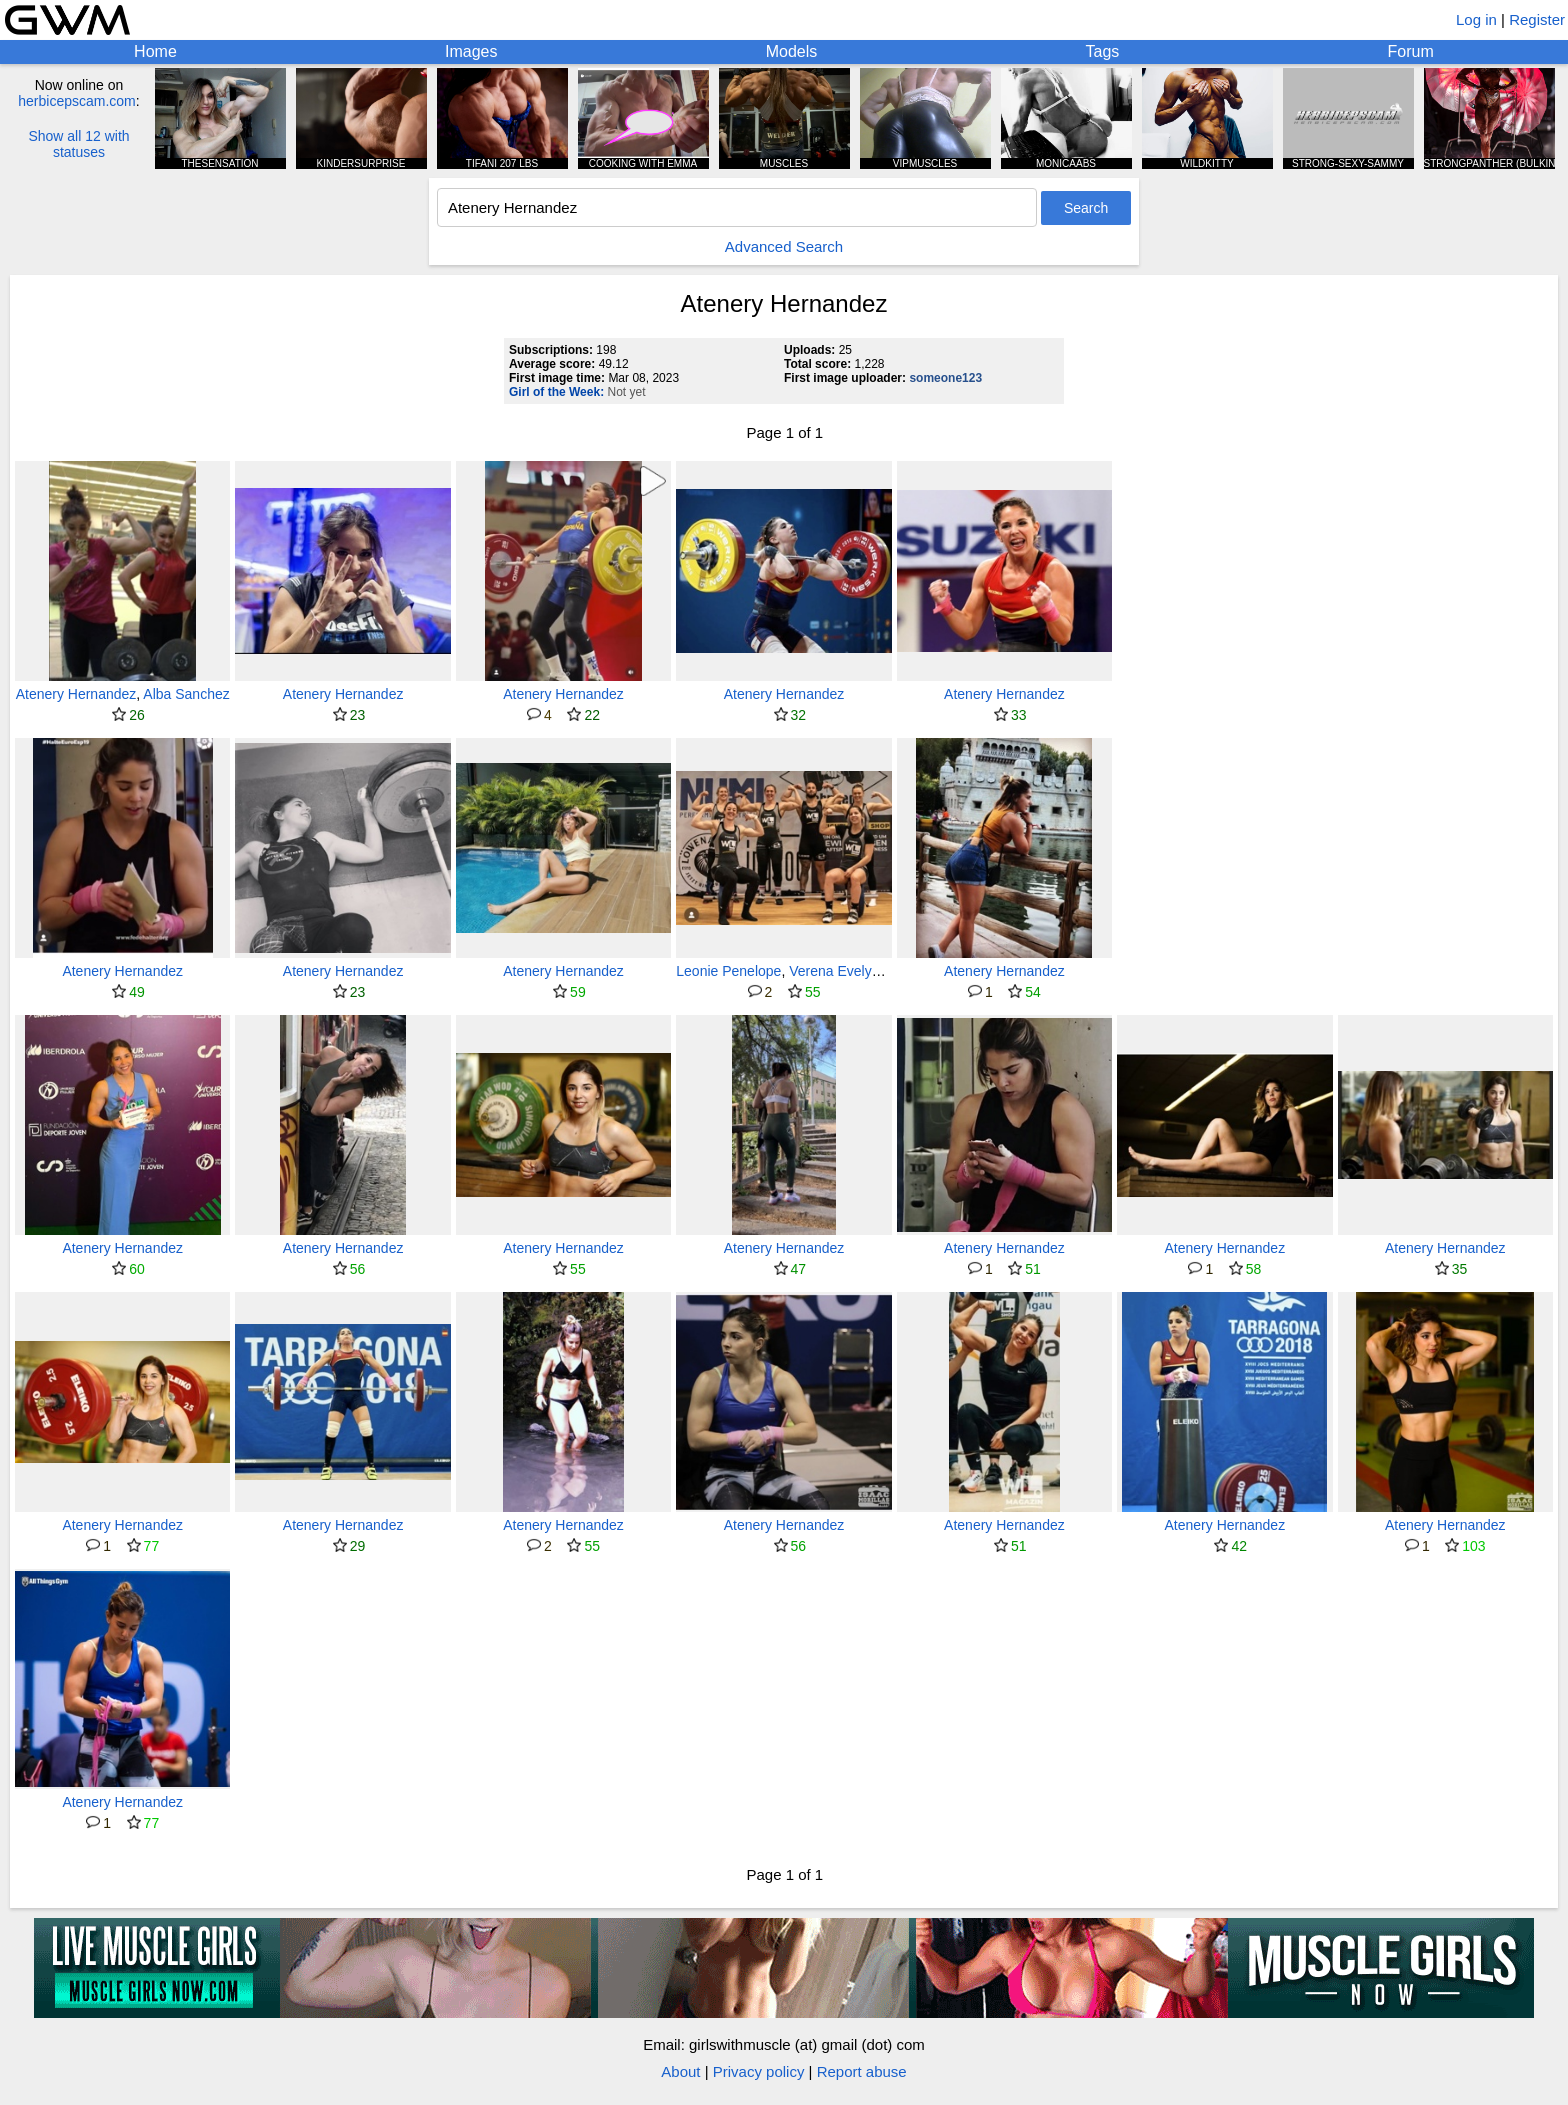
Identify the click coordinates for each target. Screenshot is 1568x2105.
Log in (1476, 19)
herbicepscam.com (77, 101)
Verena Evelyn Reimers (862, 971)
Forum (1411, 51)
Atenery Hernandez (76, 694)
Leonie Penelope (728, 971)
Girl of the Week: (556, 392)
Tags (1103, 51)
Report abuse (862, 2071)
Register (1537, 19)
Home (155, 51)
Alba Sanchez (186, 694)
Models (792, 51)
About (680, 2071)
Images (471, 51)
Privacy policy (759, 2071)
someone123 (945, 378)
